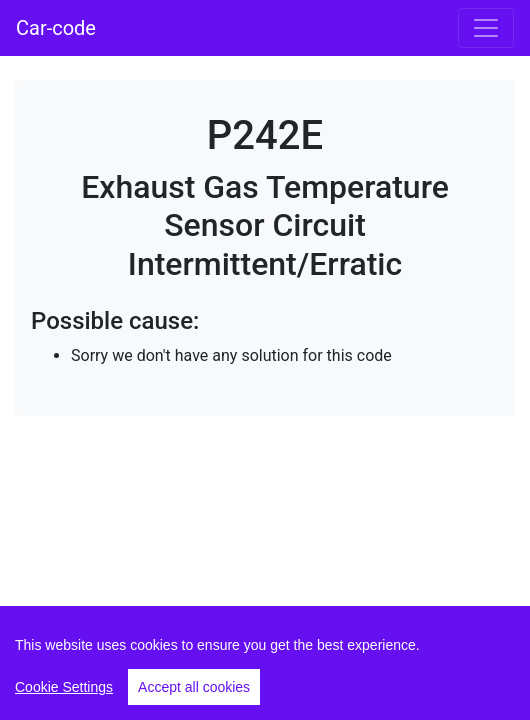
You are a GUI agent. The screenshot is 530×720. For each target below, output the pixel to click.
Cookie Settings (64, 687)
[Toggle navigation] (486, 28)
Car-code (56, 28)
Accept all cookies (194, 687)
